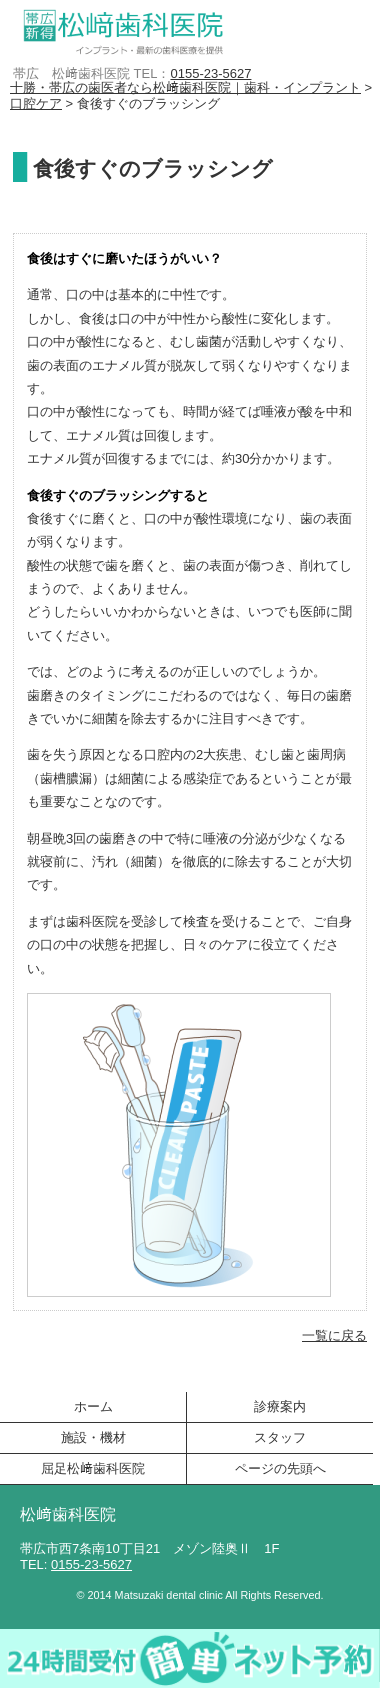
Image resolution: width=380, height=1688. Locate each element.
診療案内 (280, 1406)
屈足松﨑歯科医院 (93, 1468)
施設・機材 (93, 1437)
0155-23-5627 (210, 73)
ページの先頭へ (280, 1468)
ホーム (93, 1406)
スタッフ (280, 1437)
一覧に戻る (334, 1335)
